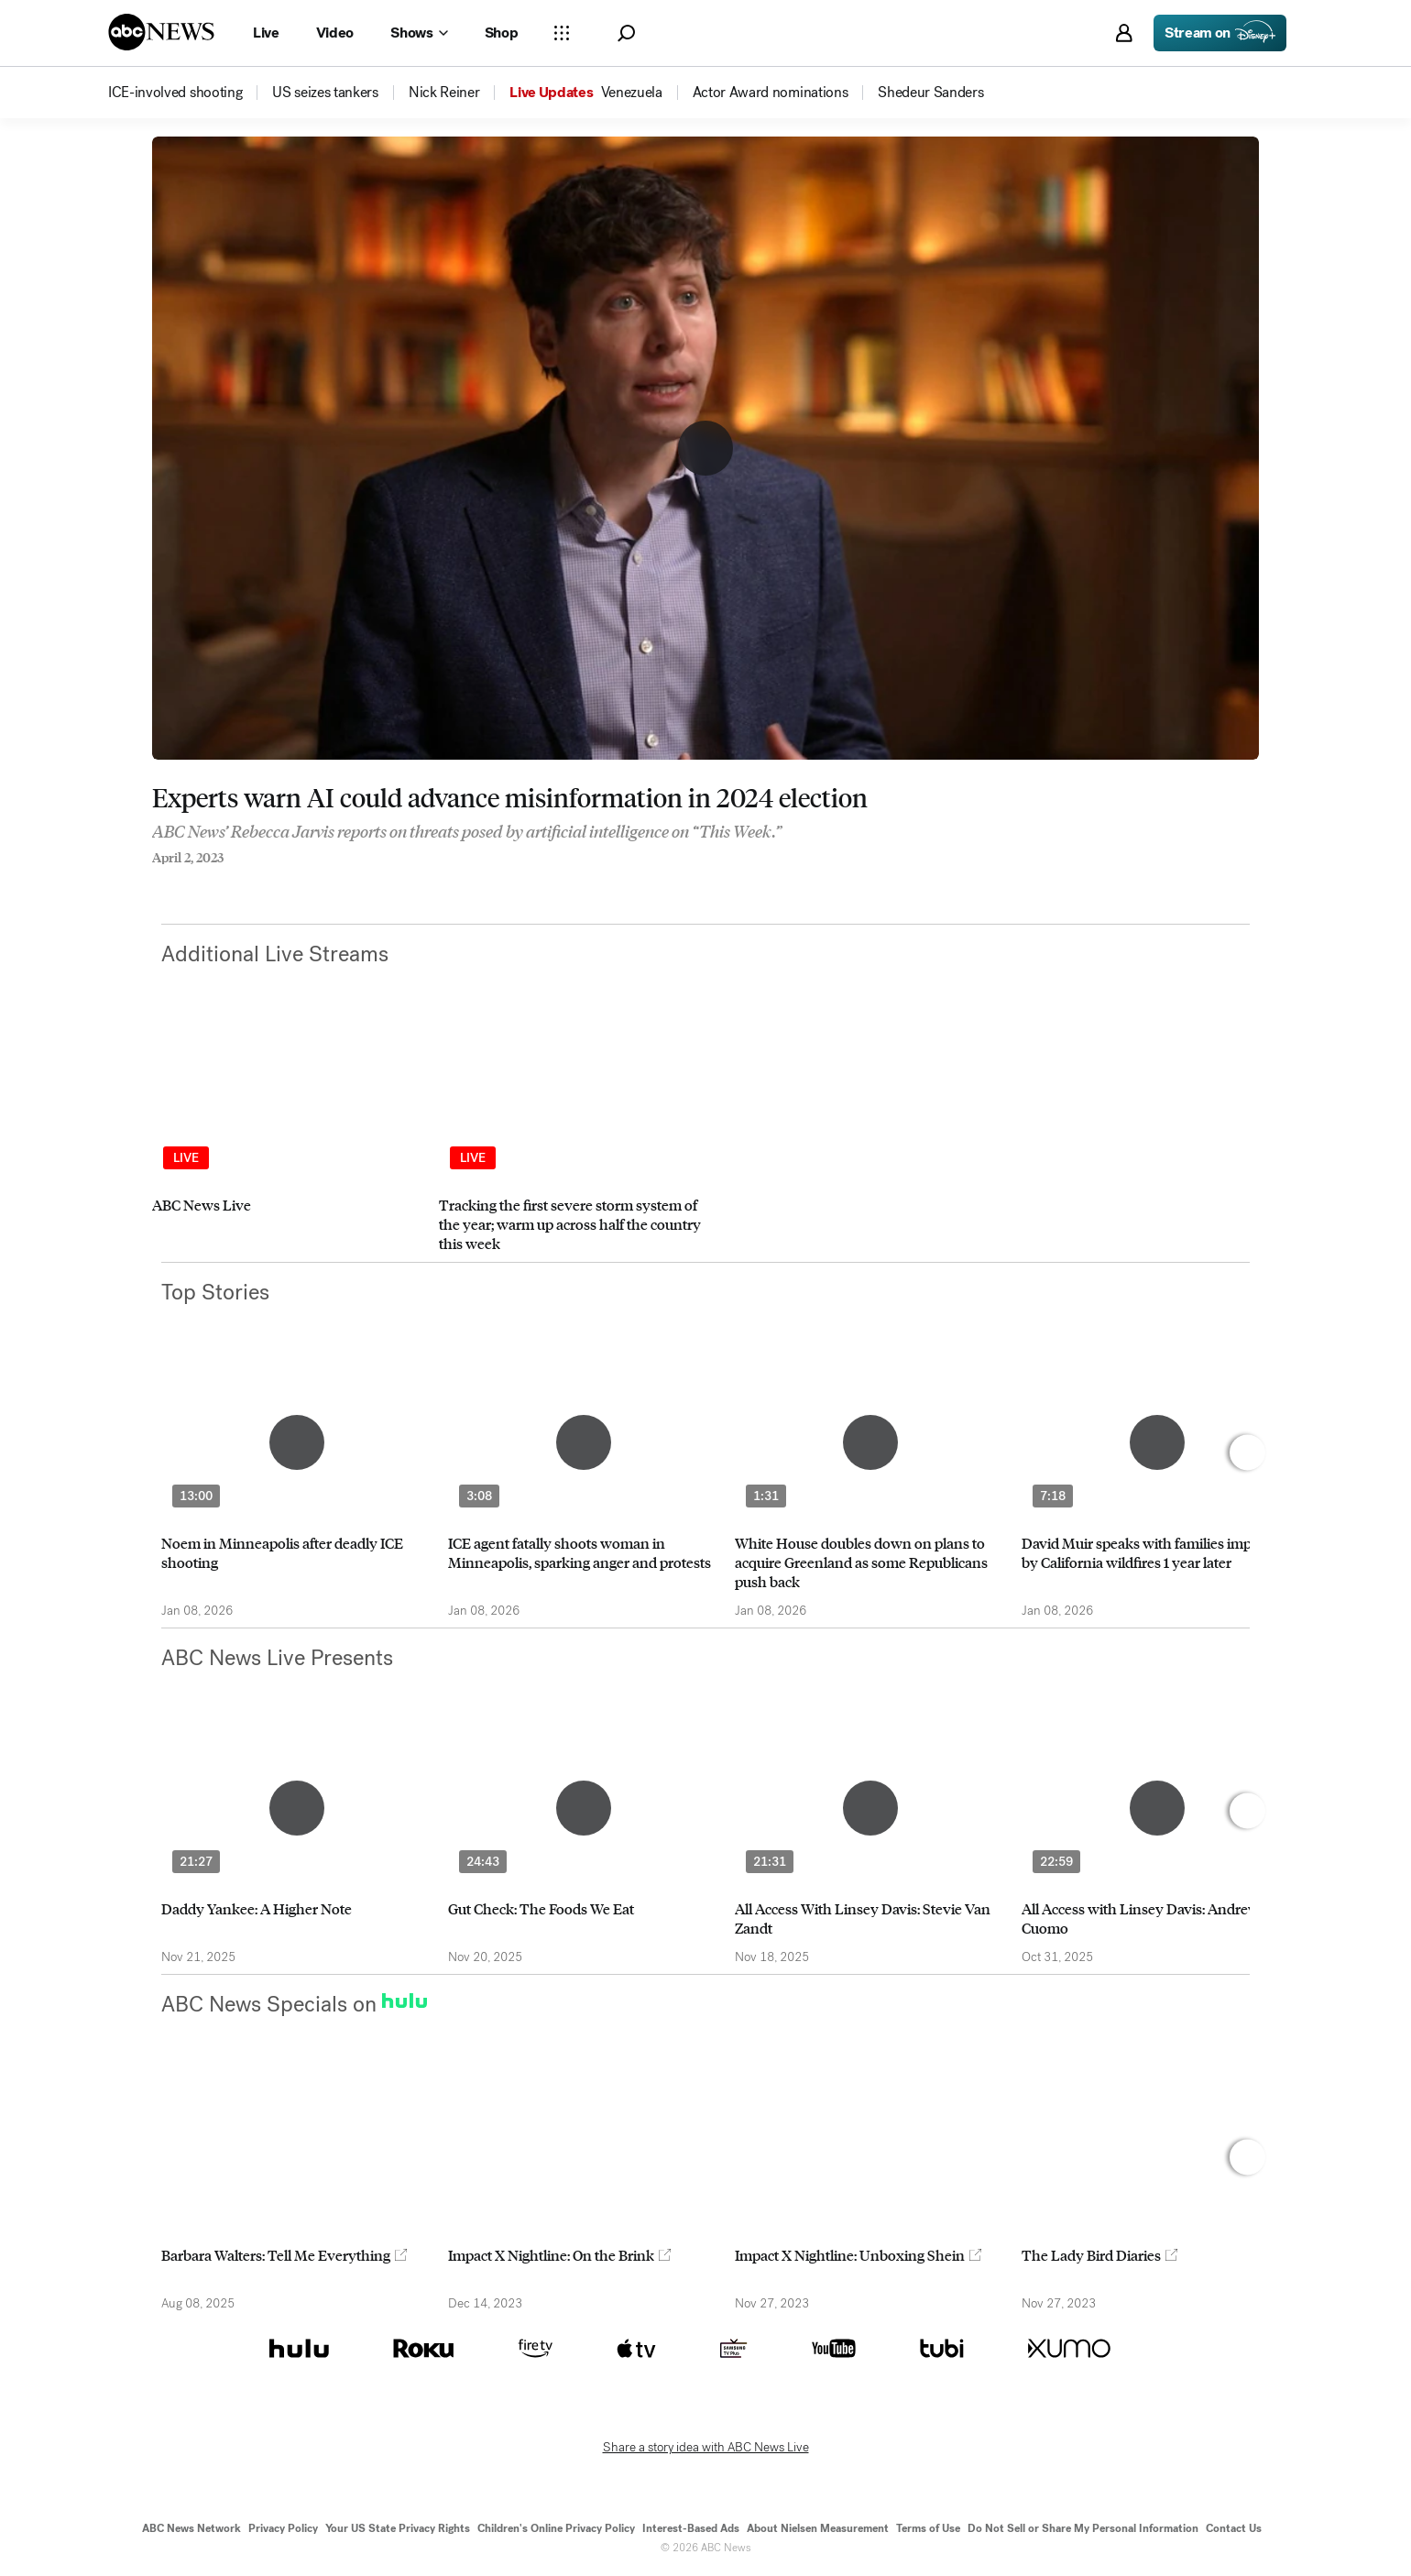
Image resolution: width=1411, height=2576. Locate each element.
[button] (626, 33)
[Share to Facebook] (156, 882)
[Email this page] (230, 882)
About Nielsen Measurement (818, 2528)
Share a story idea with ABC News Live (706, 2447)
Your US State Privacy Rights (397, 2528)
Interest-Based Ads (690, 2528)
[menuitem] (175, 92)
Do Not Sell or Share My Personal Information (1083, 2528)
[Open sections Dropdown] (561, 33)
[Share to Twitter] (193, 882)
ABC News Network (191, 2528)
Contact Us (1234, 2528)
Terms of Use (928, 2528)
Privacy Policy (283, 2528)
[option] (287, 1140)
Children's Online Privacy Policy (556, 2528)
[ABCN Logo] (161, 32)
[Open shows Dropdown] (418, 33)
